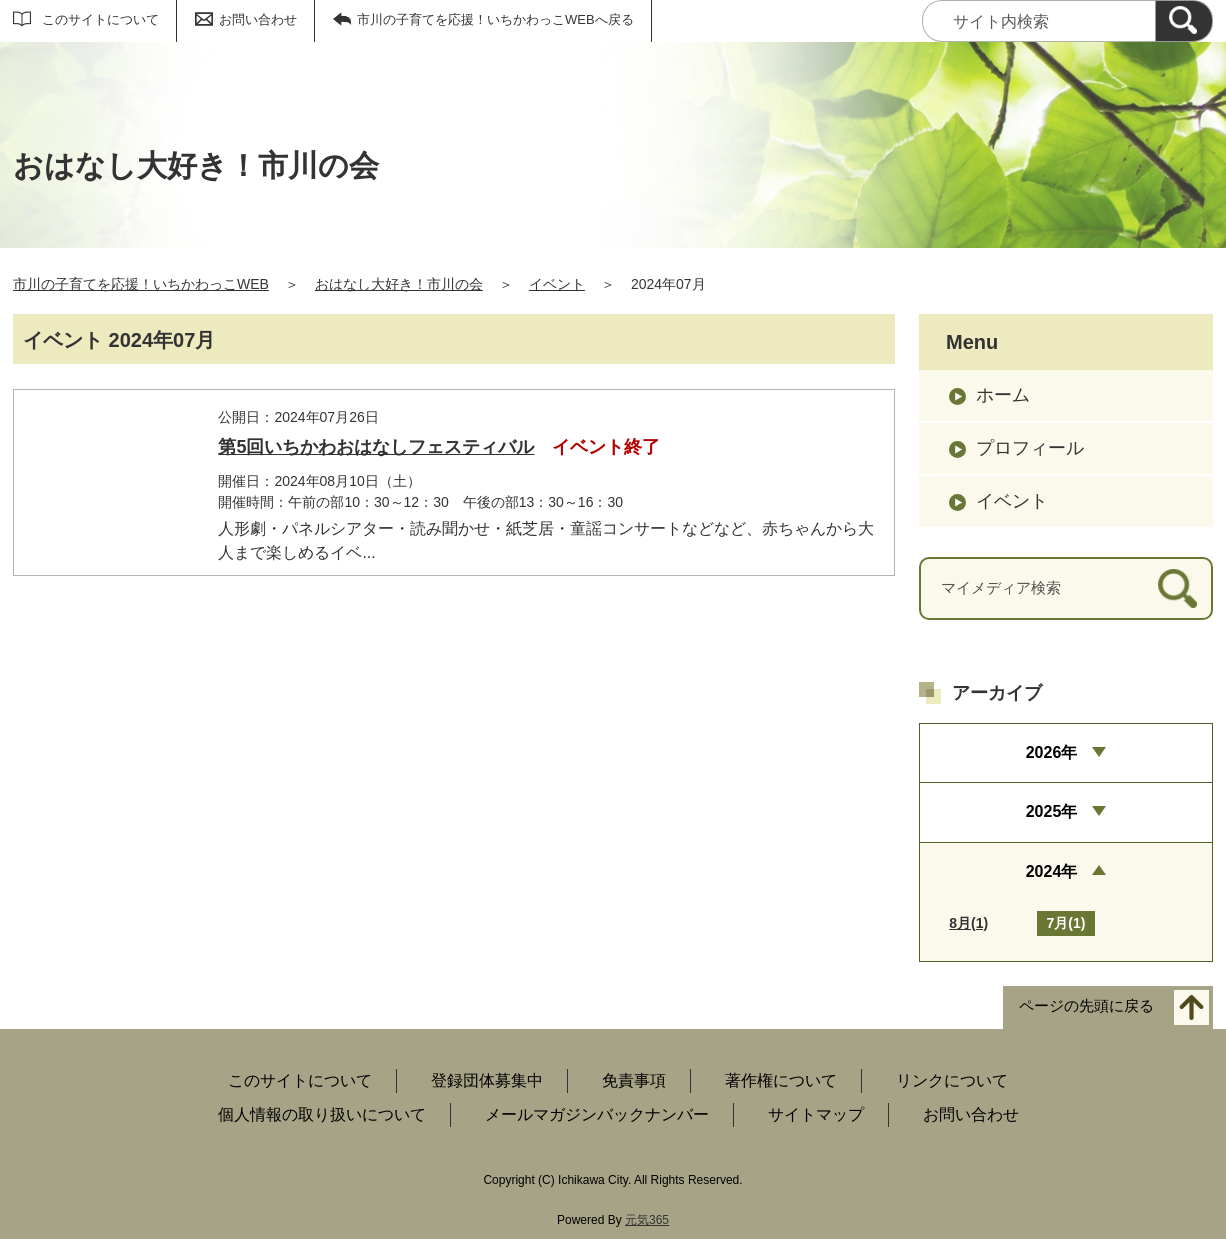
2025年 (1052, 811)
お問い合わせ (258, 19)
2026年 (1052, 752)
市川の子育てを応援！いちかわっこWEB (141, 284)
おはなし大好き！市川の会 (399, 284)
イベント (557, 284)
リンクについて (952, 1080)
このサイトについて (100, 19)
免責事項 (634, 1080)
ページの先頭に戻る (1086, 1005)
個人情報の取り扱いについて (322, 1114)
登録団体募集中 (487, 1080)
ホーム (1003, 395)
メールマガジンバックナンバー (597, 1114)
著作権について (781, 1080)
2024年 (1052, 871)
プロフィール (1030, 448)
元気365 (647, 1220)
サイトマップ (816, 1114)
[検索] (1184, 21)
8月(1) (968, 923)
